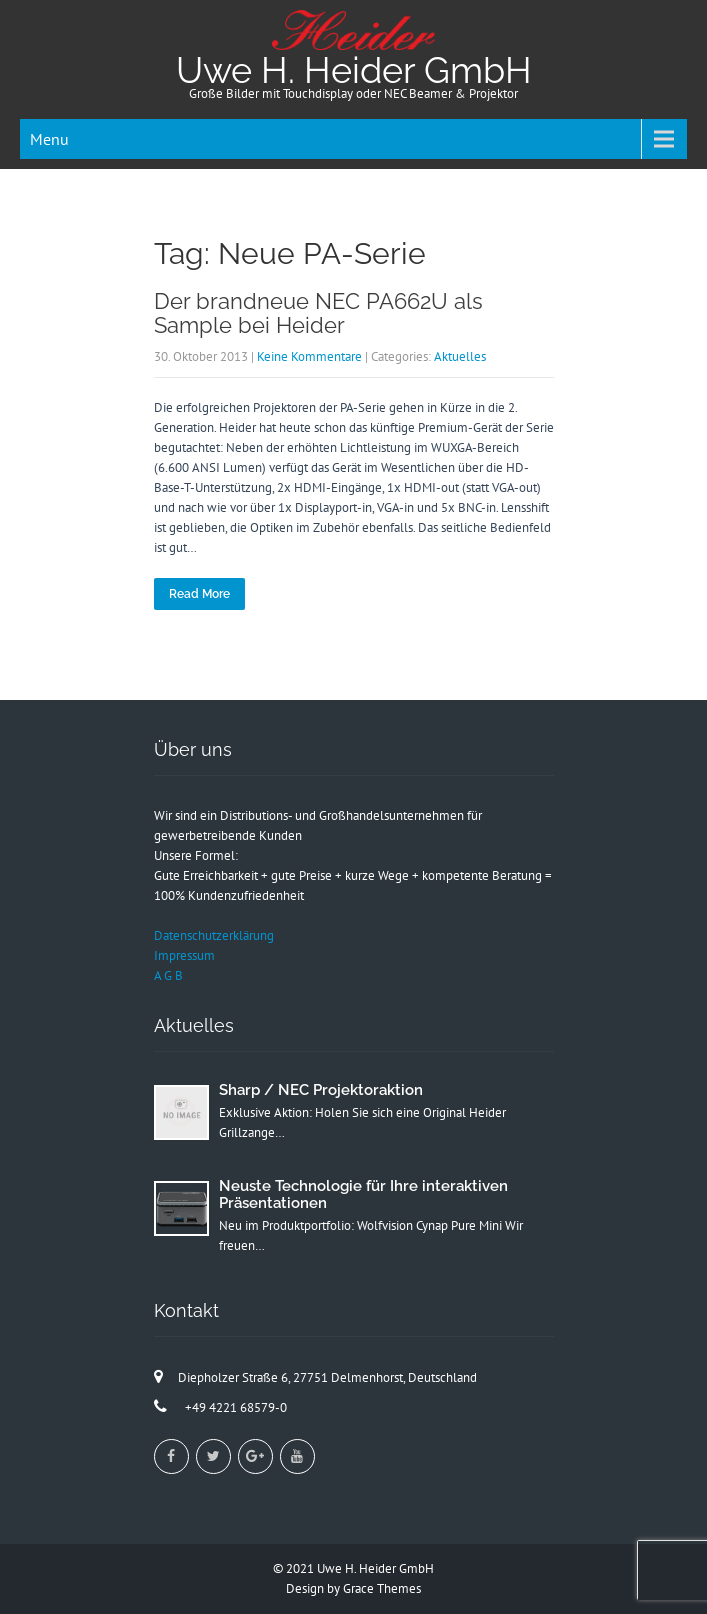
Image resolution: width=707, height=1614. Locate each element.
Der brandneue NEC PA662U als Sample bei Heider (318, 313)
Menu (49, 139)
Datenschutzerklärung (214, 935)
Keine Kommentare (309, 356)
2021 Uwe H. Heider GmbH (360, 1568)
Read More (199, 594)
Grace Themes (382, 1588)
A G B (168, 975)
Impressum (184, 955)
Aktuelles (460, 356)
